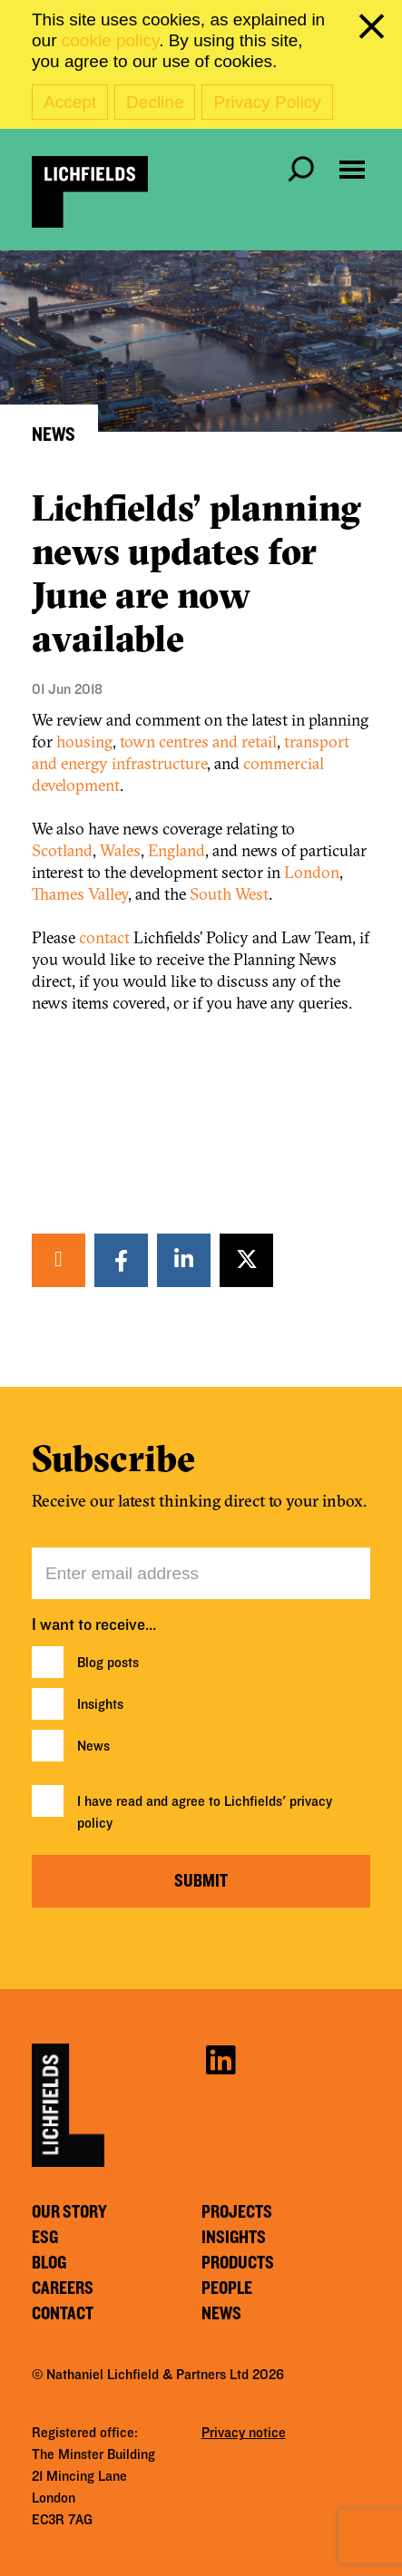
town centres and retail (198, 741)
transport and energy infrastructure (190, 752)
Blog (49, 2263)
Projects (236, 2212)
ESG (45, 2238)
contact (104, 937)
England (176, 850)
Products (237, 2263)
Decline (154, 102)
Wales (120, 850)
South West (229, 893)
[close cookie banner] (374, 30)
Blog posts (108, 1662)
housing (84, 741)
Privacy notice (243, 2432)
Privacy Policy (266, 102)
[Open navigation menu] (352, 169)
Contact (62, 2314)
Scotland (62, 850)
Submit (201, 1881)
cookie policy (110, 40)
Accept (70, 102)
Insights (100, 1704)
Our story (69, 2212)
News (93, 1746)
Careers (62, 2288)
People (226, 2288)
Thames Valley (80, 893)
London (311, 872)
